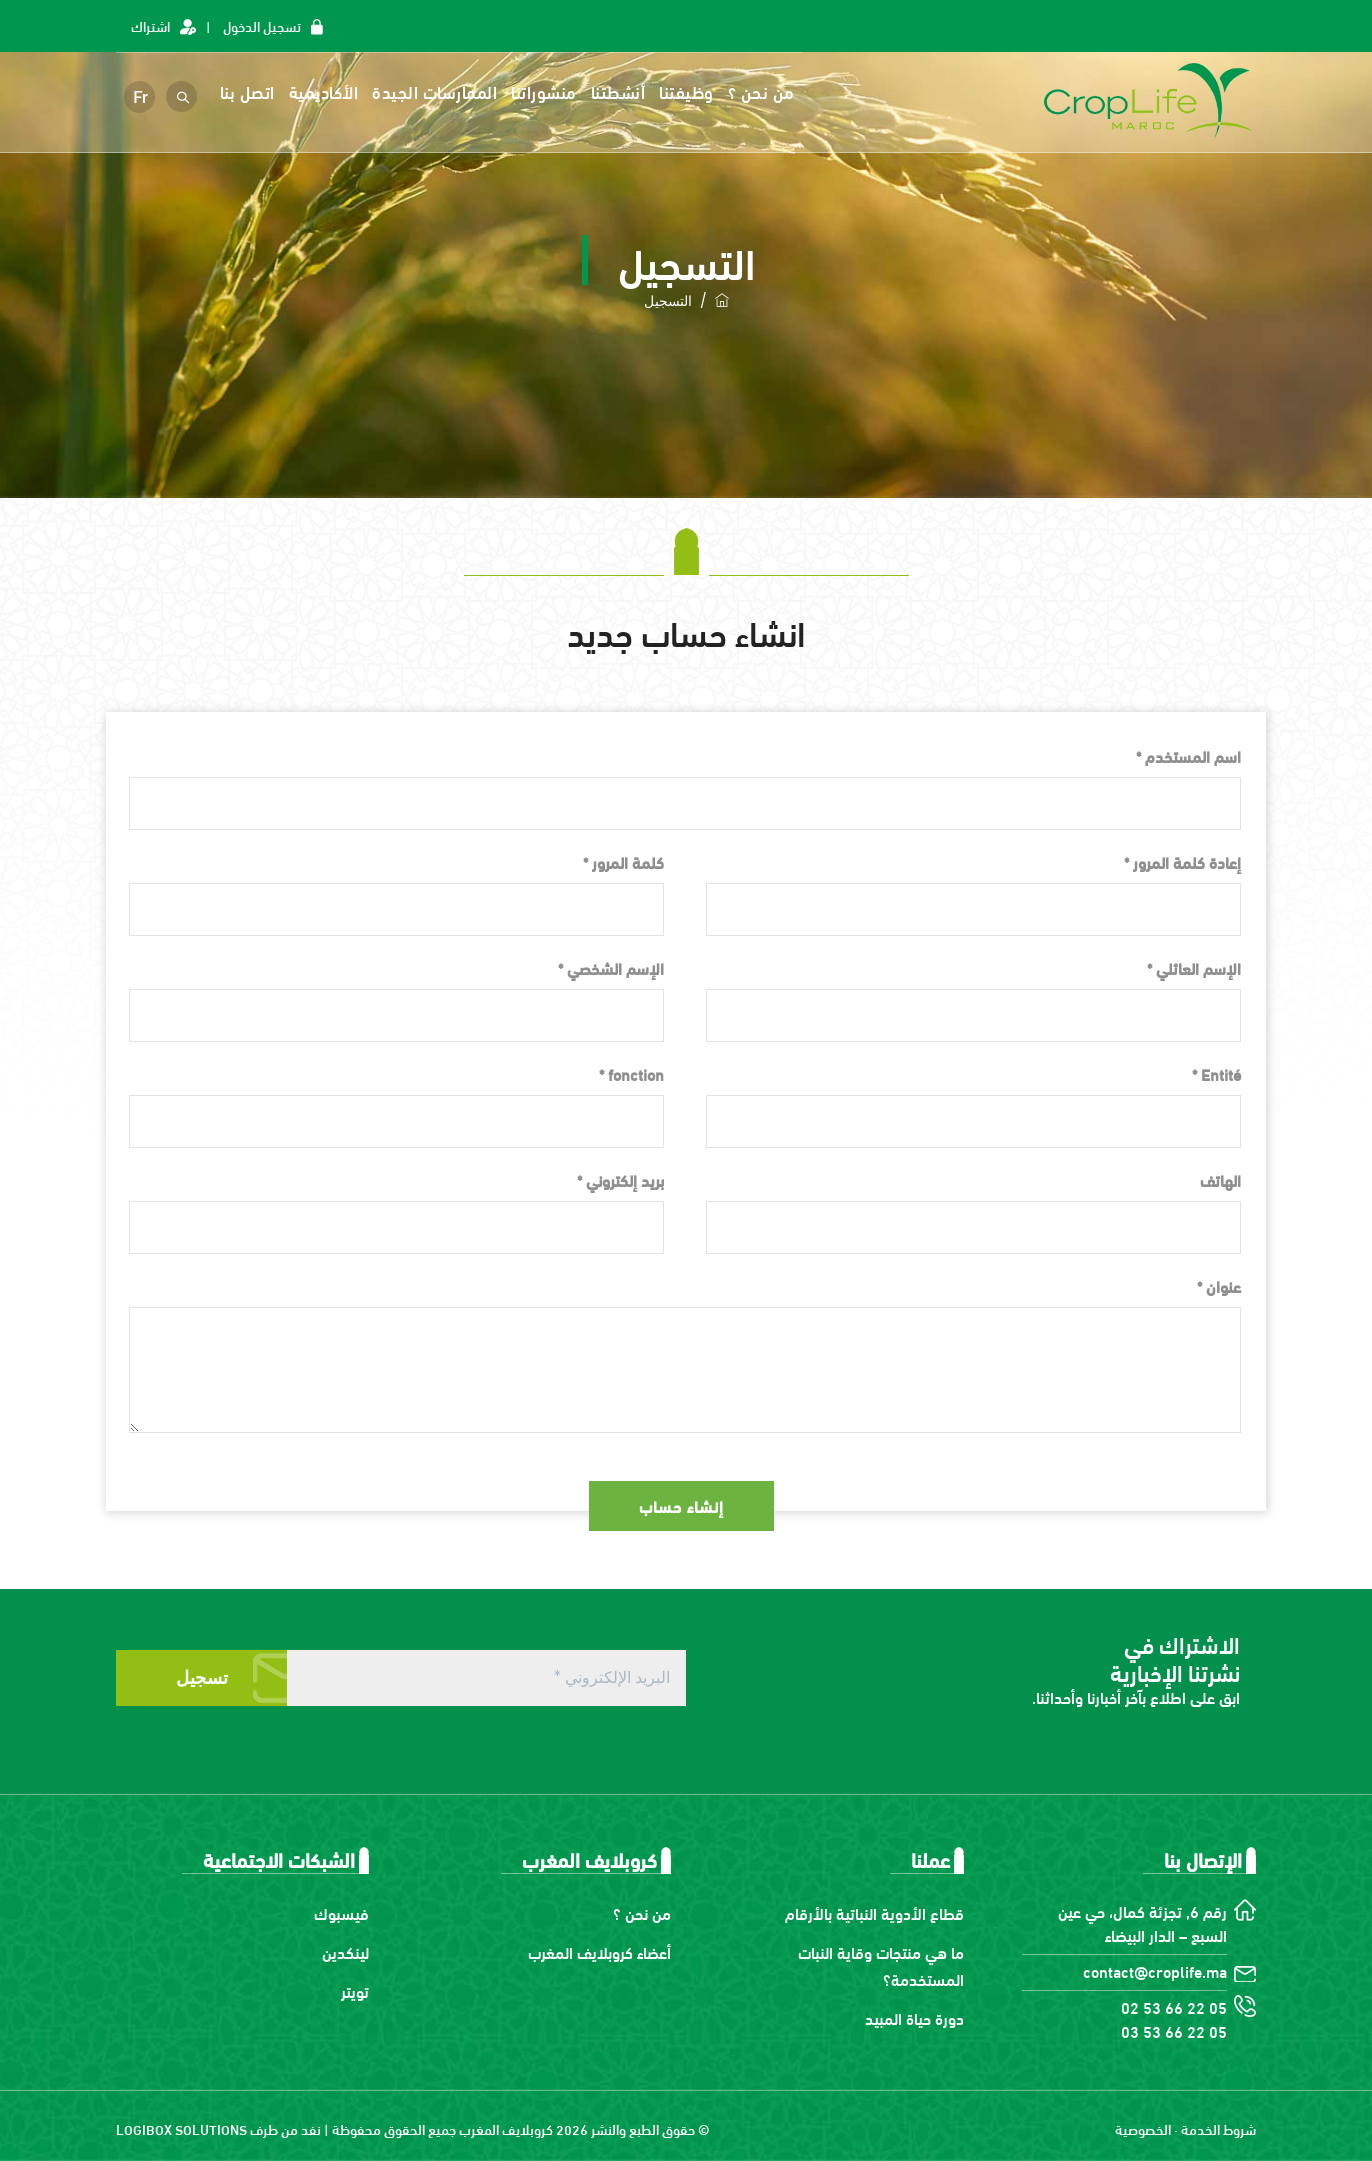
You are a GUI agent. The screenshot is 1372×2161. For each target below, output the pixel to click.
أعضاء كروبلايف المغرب (599, 1951)
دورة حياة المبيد (914, 2017)
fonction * (631, 1073)
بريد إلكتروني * (620, 1179)
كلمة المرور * (623, 861)
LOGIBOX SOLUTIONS (181, 2128)
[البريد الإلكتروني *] (486, 1678)
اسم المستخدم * (1188, 755)
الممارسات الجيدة (437, 91)
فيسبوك (341, 1912)
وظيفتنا (689, 91)
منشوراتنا (547, 91)
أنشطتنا (620, 91)
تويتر (355, 1990)
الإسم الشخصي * (611, 967)
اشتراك (150, 25)
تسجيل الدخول (262, 25)
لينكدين (345, 1951)
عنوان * (1219, 1285)
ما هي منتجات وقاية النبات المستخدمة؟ (881, 1965)
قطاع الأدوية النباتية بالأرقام (874, 1912)
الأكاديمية (326, 91)
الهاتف (1220, 1179)
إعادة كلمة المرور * (1182, 861)
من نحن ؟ (763, 91)
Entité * (1216, 1073)
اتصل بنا (249, 91)
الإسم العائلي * (1194, 967)
